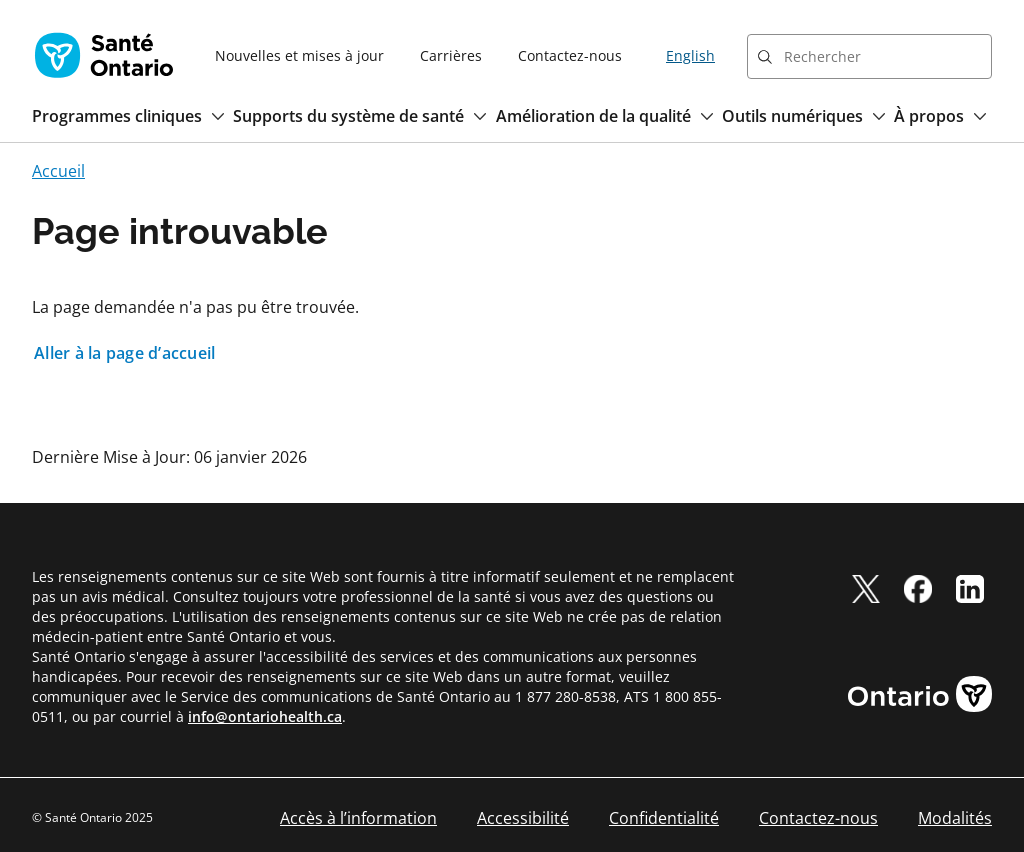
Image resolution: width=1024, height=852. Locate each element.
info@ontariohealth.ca (265, 716)
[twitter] (866, 589)
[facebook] (918, 589)
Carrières (451, 55)
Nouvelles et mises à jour (299, 55)
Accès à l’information (358, 818)
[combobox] (869, 56)
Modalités (955, 818)
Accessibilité (523, 818)
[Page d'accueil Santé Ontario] (104, 55)
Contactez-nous (570, 55)
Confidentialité (664, 818)
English (690, 55)
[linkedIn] (970, 589)
